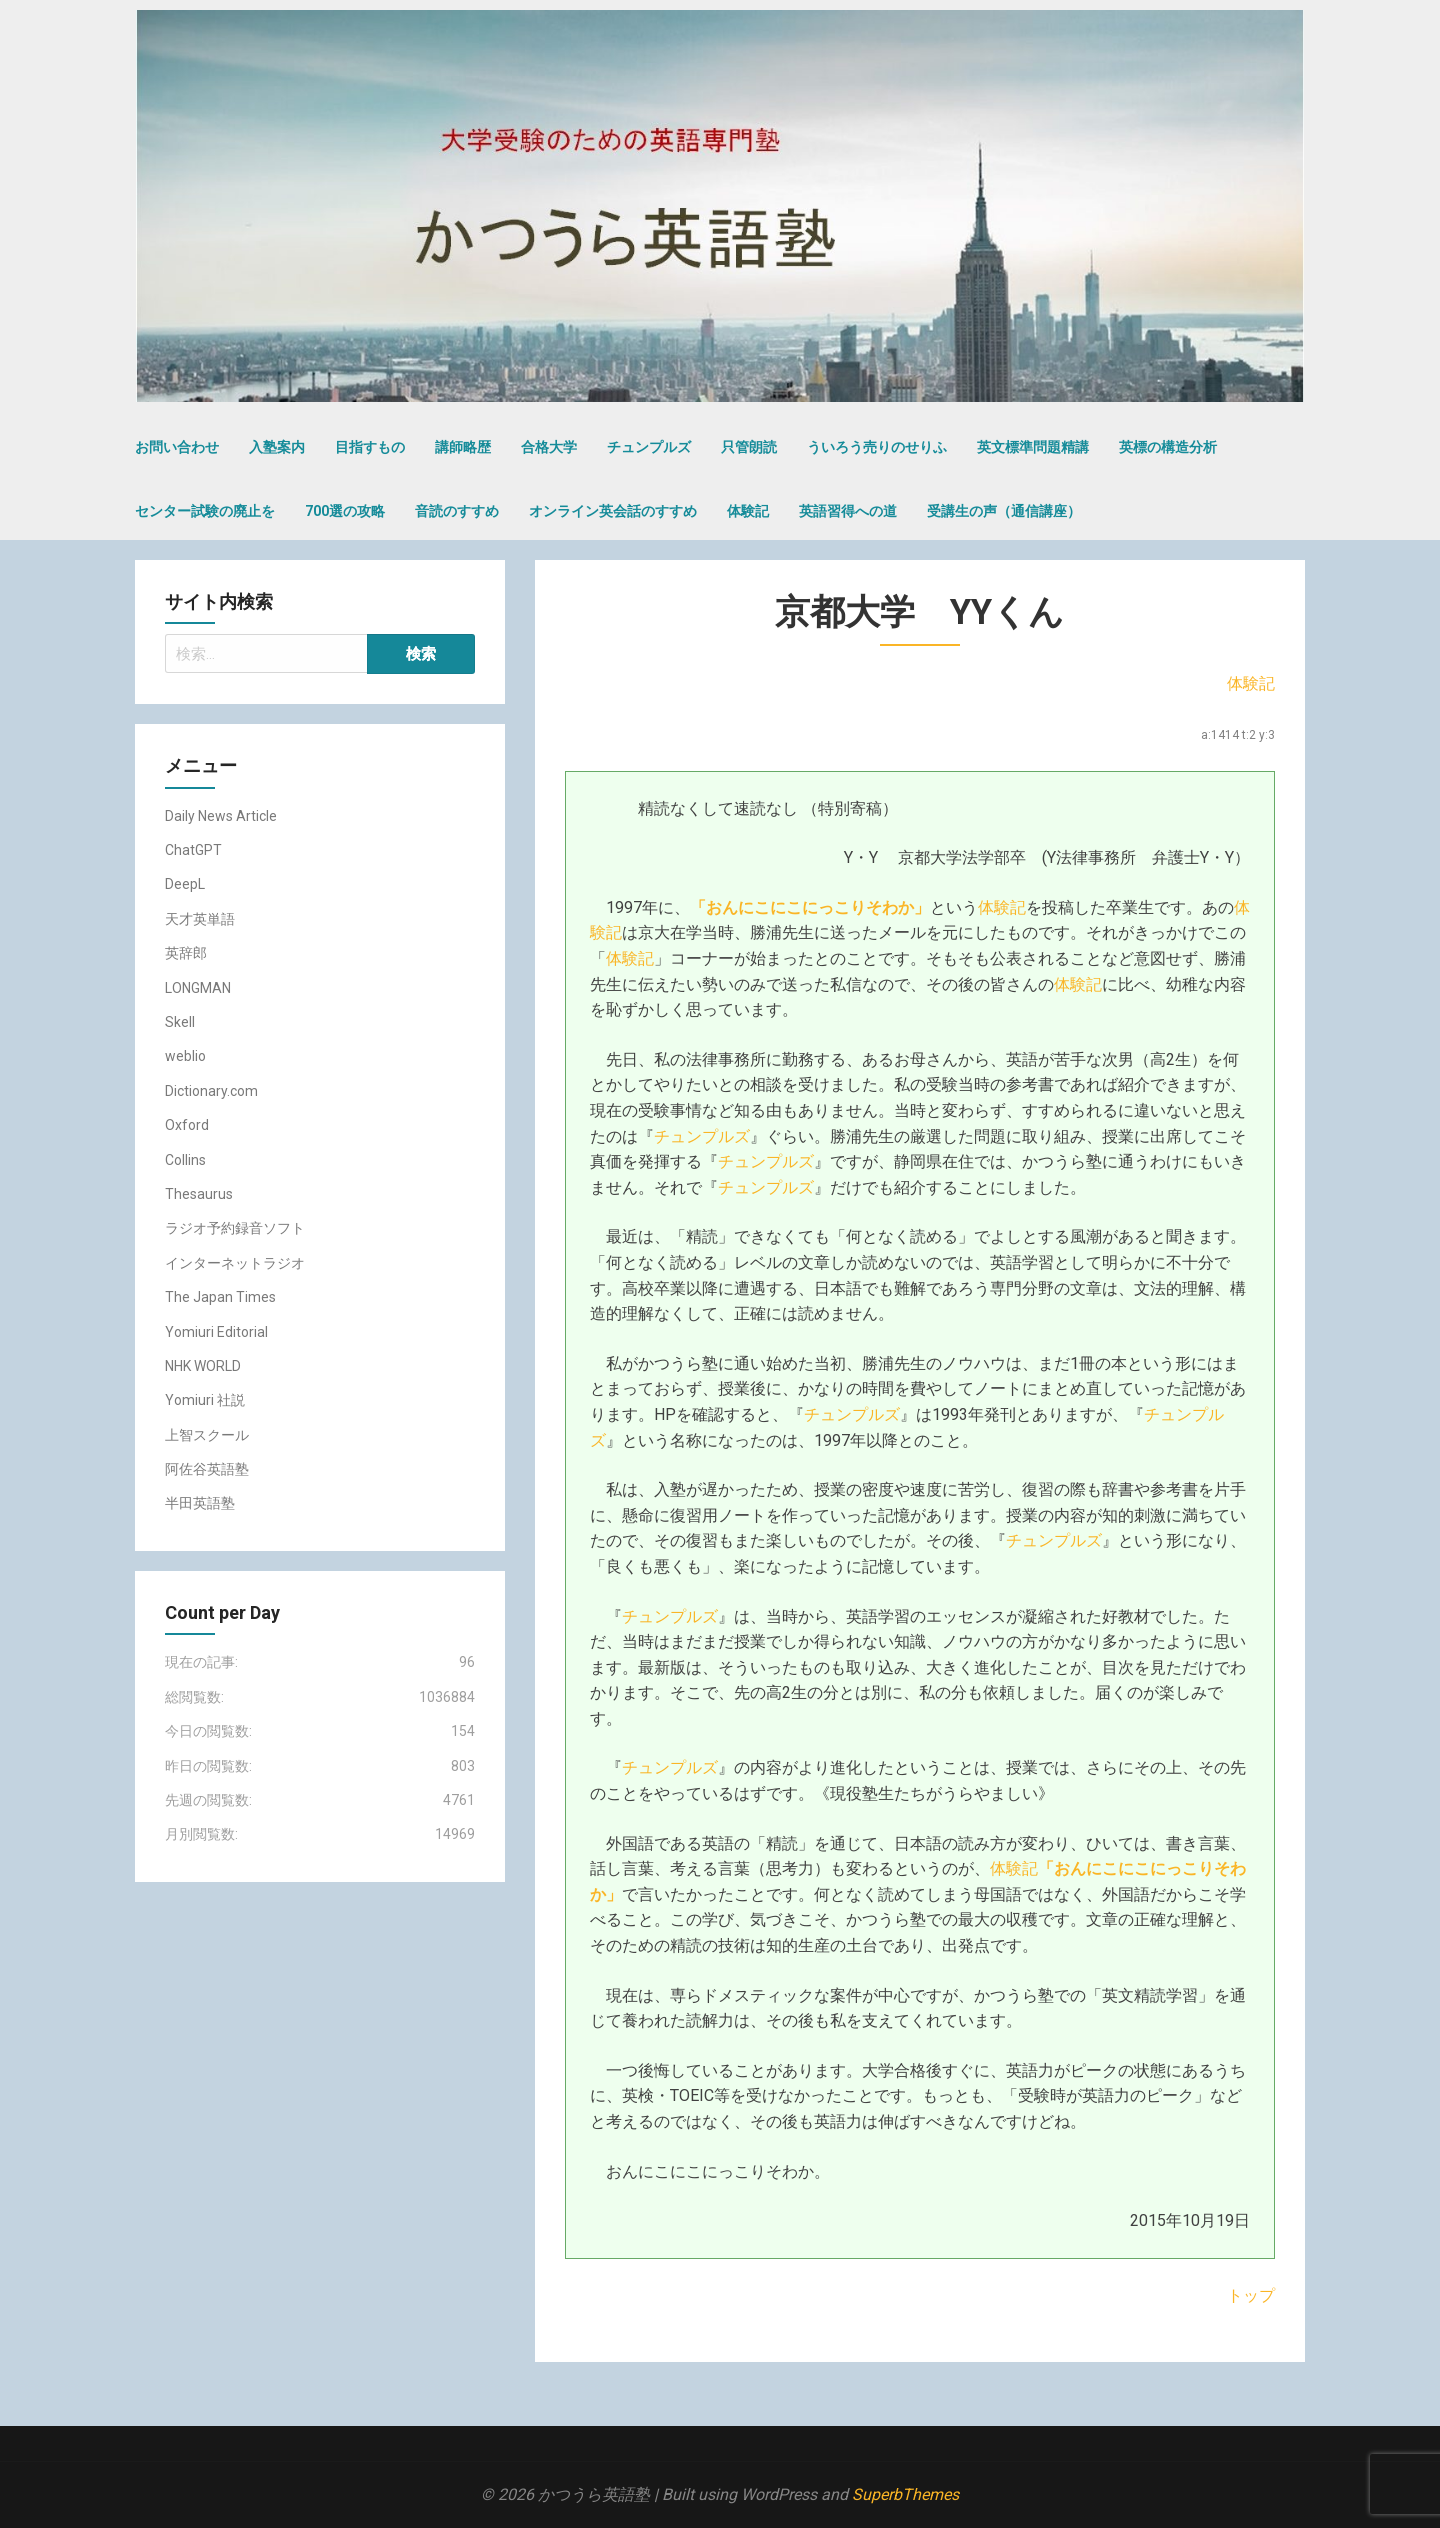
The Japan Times (220, 1297)
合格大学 (549, 447)
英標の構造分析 (1168, 447)
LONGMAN (198, 988)
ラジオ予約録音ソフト (235, 1228)
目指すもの (370, 447)
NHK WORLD (203, 1366)
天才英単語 (200, 919)
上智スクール (207, 1435)
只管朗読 (749, 447)
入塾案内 (277, 447)
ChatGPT (193, 850)
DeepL (185, 884)
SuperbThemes (905, 2494)
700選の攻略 (345, 511)
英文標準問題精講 (1033, 447)
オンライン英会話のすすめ (613, 511)
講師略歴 (463, 447)
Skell (180, 1022)
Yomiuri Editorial (216, 1332)
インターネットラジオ (235, 1263)
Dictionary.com (211, 1091)
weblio (185, 1056)
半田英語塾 (200, 1503)
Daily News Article (221, 816)
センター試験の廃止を (205, 511)
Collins (185, 1160)
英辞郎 (186, 953)
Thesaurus (199, 1194)
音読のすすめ (457, 511)
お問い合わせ (177, 447)
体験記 (748, 511)
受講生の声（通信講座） (1004, 511)
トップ (1251, 2295)
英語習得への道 (848, 511)
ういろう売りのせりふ (877, 447)
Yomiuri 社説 (205, 1400)
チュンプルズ (649, 447)
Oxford (187, 1125)
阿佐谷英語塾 (207, 1469)
